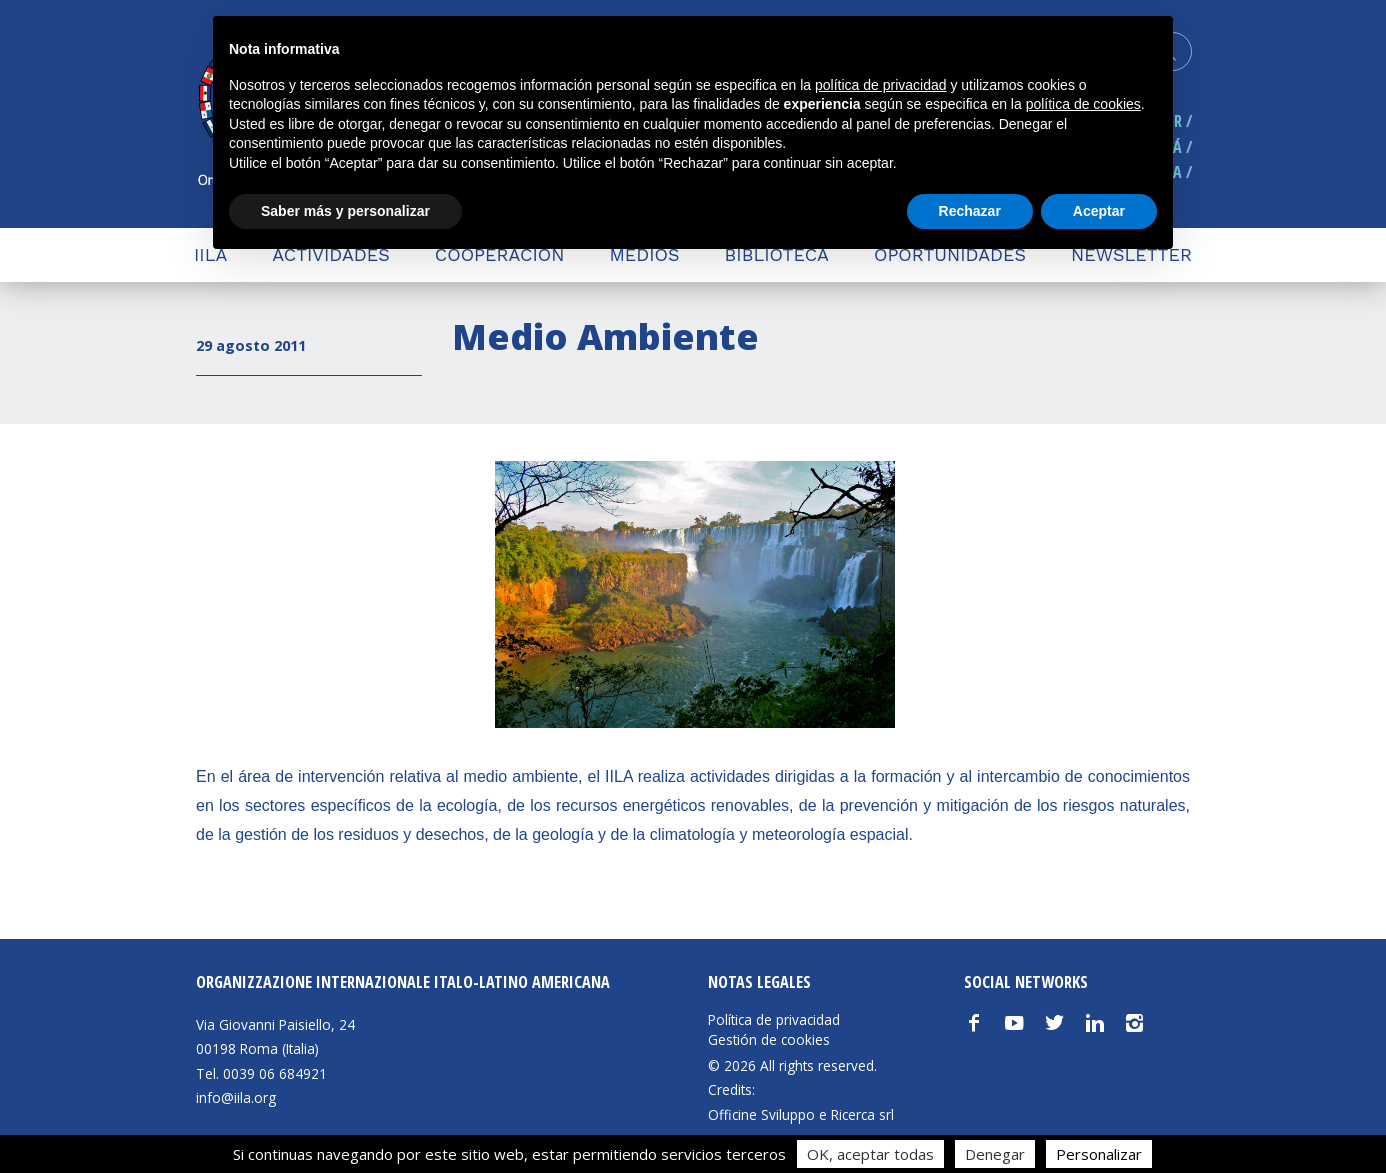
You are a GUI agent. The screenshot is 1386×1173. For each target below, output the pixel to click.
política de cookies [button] (1083, 104)
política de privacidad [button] (881, 85)
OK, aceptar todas (870, 1154)
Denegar (995, 1154)
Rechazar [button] (970, 211)
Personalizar (1099, 1154)
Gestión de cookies (769, 1040)
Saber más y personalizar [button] (345, 211)
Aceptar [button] (1099, 211)
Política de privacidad (774, 1020)
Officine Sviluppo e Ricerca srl (801, 1114)
